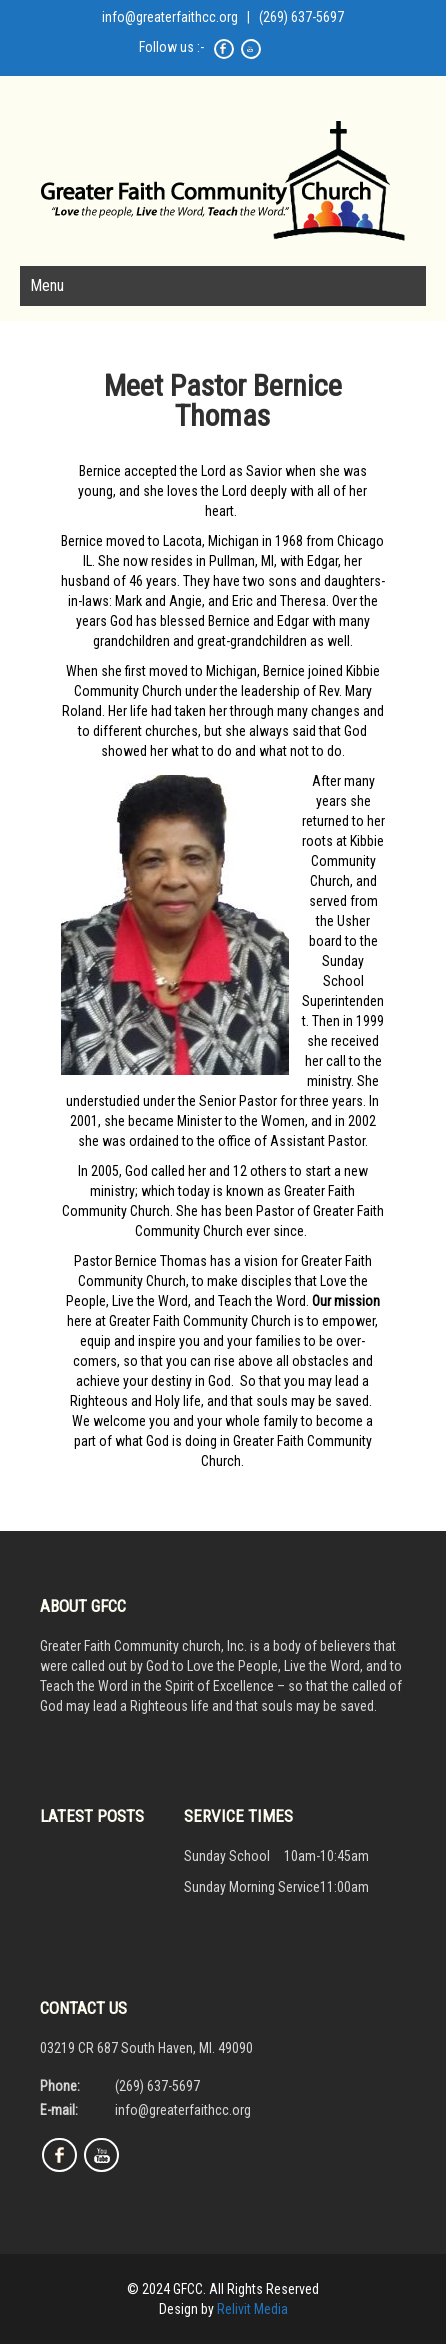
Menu (47, 285)
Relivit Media (252, 2309)
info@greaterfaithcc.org (170, 17)
